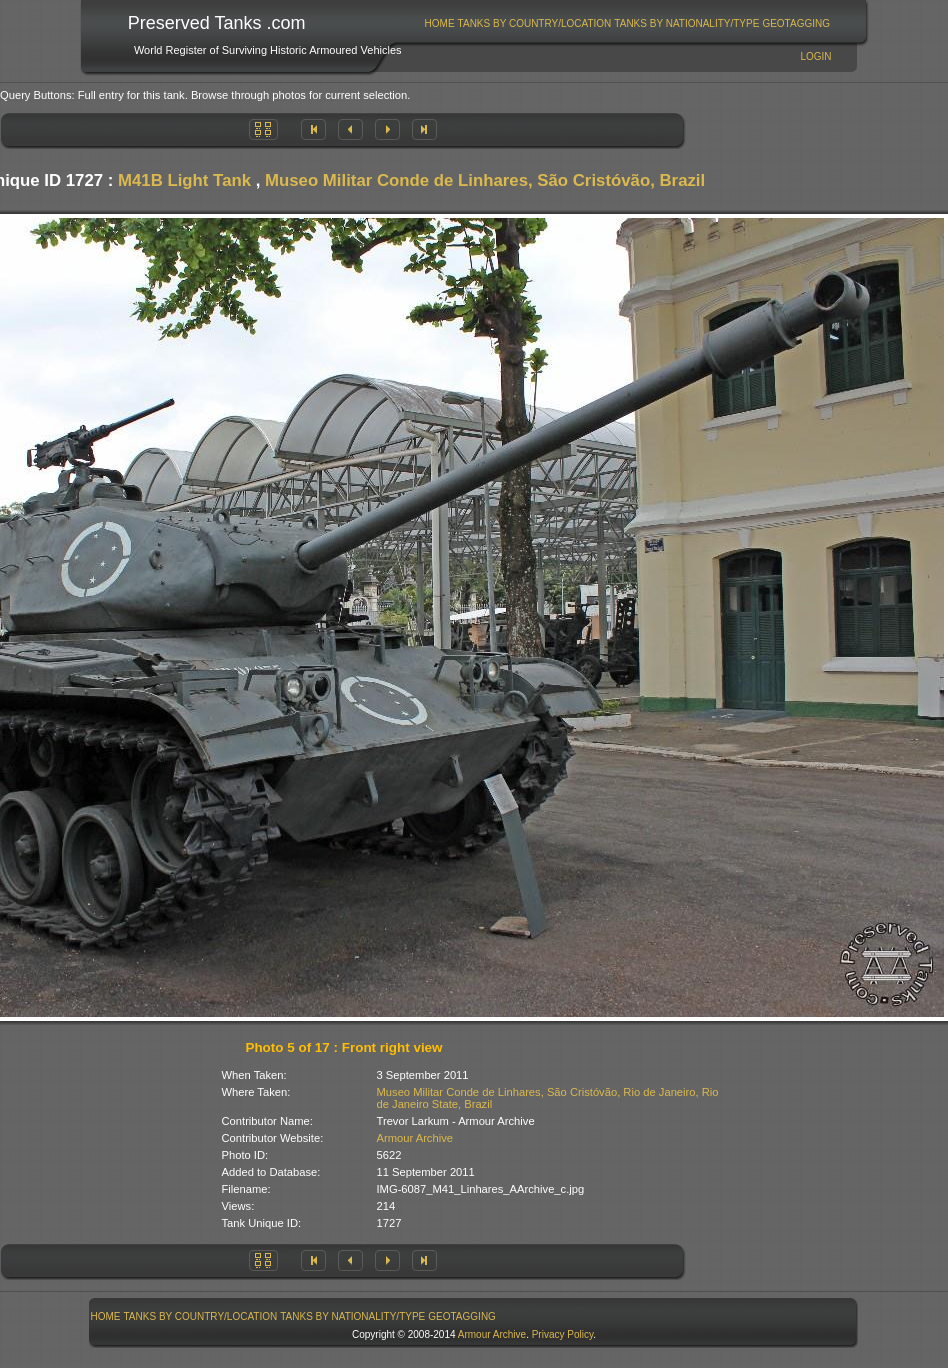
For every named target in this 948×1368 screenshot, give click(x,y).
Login (815, 56)
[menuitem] (439, 23)
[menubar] (627, 23)
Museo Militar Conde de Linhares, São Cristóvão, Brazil (485, 180)
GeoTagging (796, 23)
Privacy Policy (563, 1334)
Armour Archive (415, 1138)
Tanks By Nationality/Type (686, 23)
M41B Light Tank (184, 180)
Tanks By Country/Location (535, 23)
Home (440, 23)
